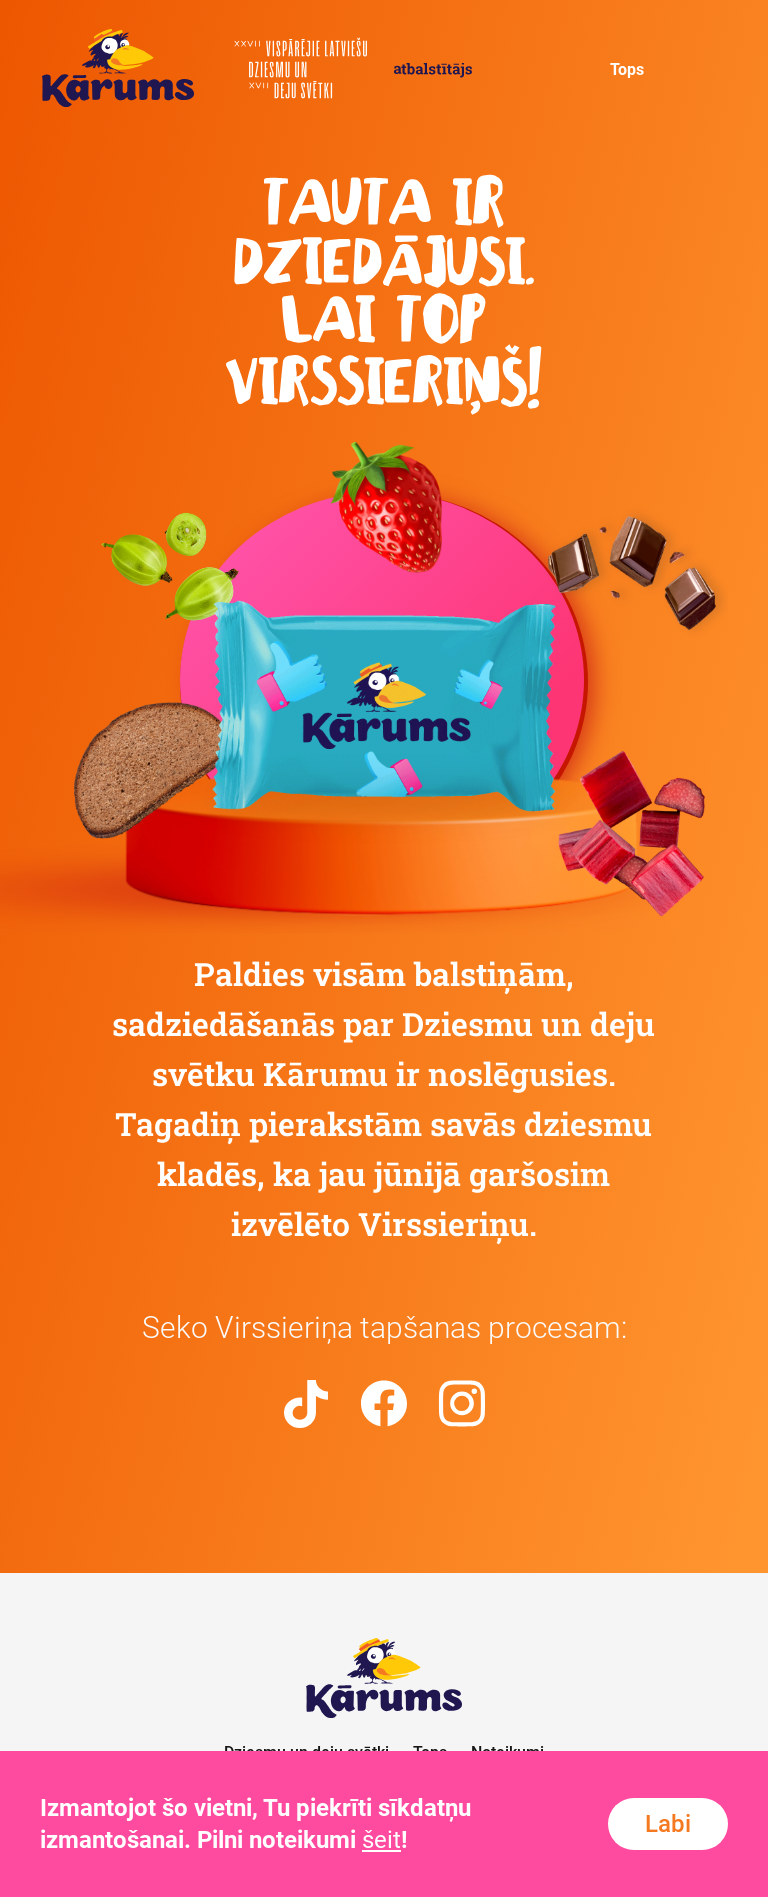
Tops (627, 69)
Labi (668, 1824)
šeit (381, 1840)
